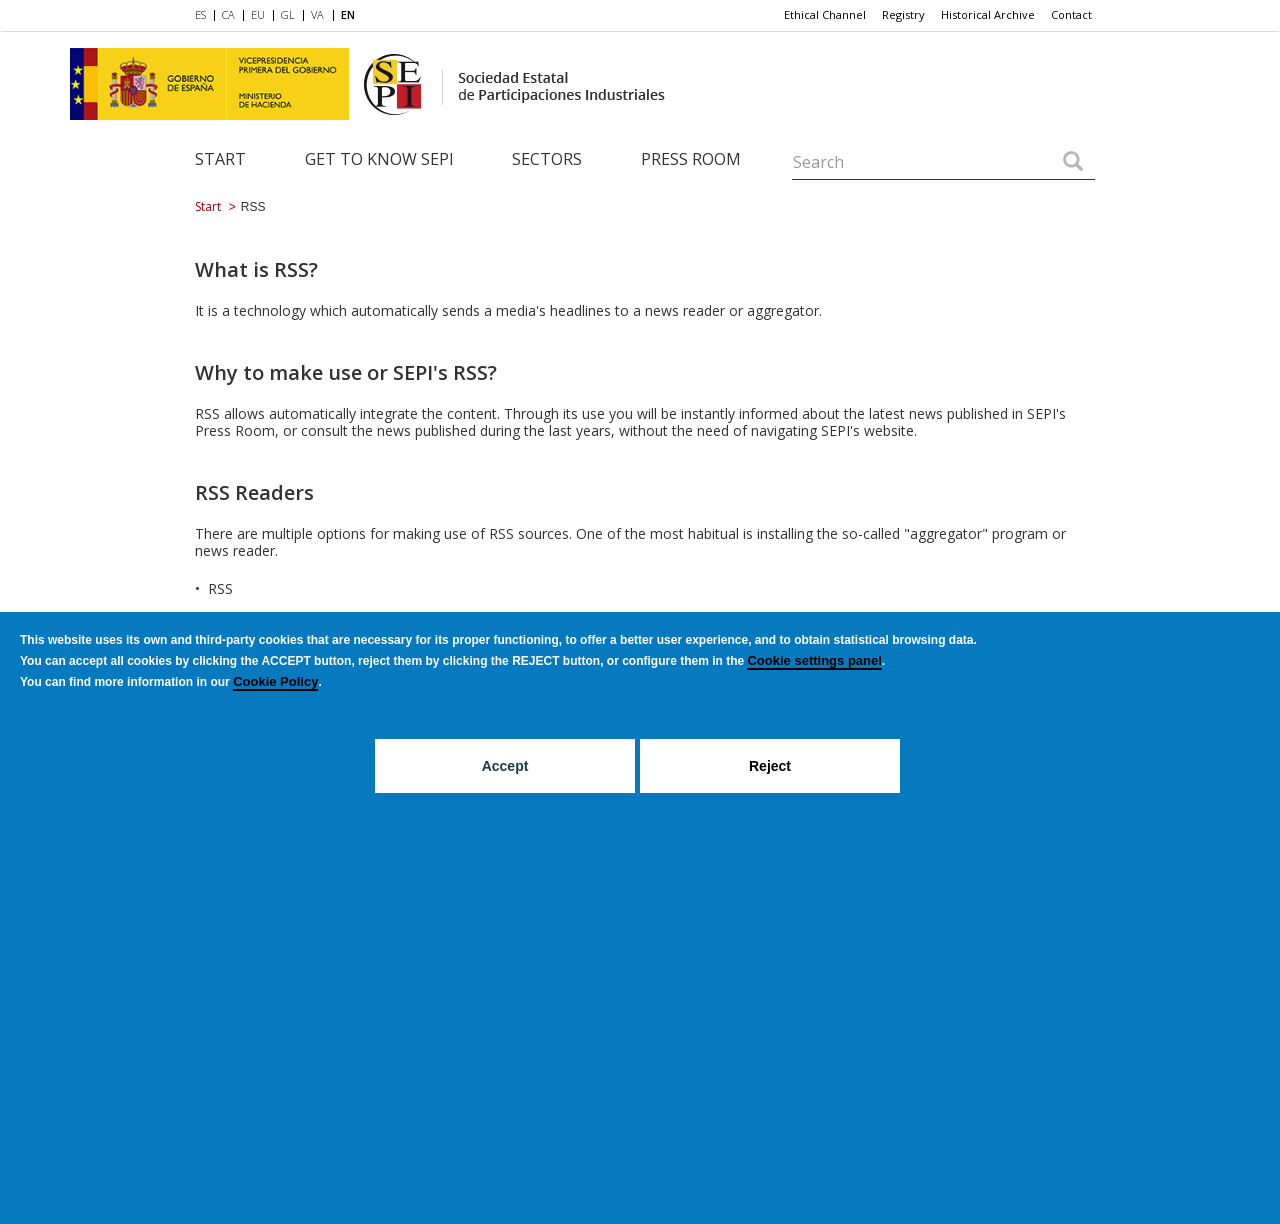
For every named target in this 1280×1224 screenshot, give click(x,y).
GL (288, 14)
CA (228, 14)
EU (258, 14)
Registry (903, 14)
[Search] (1073, 163)
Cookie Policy (275, 681)
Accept (505, 766)
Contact (1071, 14)
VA (317, 14)
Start (220, 159)
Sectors (547, 159)
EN (348, 14)
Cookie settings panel (814, 660)
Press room (691, 159)
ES (200, 14)
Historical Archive (988, 14)
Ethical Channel (825, 14)
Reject (770, 766)
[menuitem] (204, 16)
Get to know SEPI (379, 159)
